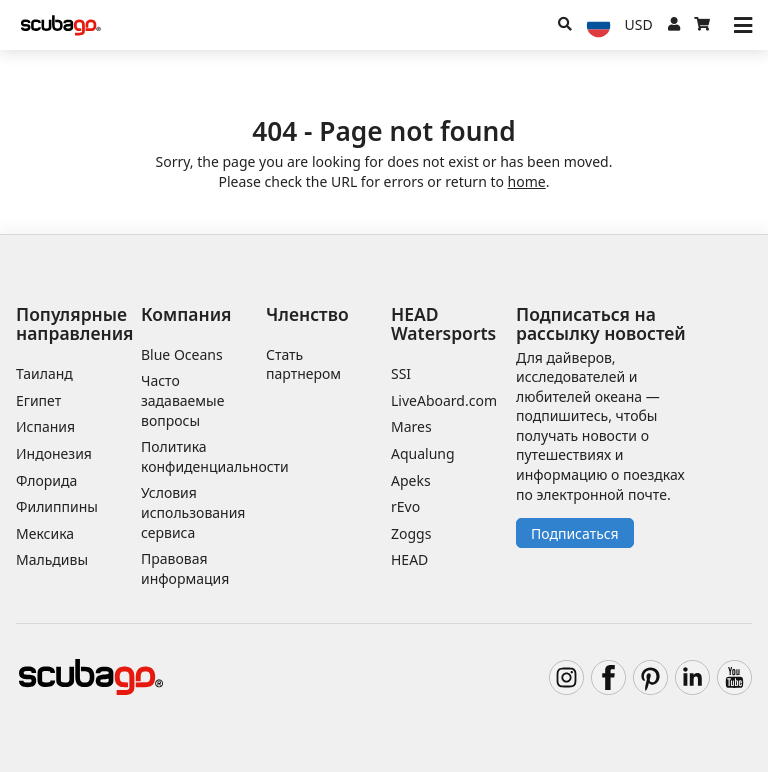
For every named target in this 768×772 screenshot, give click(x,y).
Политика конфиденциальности (215, 456)
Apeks (411, 480)
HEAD (409, 559)
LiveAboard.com (444, 400)
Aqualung (423, 453)
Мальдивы (52, 559)
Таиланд (44, 373)
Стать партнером (303, 364)
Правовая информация (185, 568)
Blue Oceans (182, 354)
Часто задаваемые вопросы (182, 400)
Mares (411, 426)
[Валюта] (639, 25)
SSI (401, 373)
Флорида (46, 480)
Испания (45, 426)
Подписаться (575, 533)
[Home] (61, 25)
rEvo (405, 506)
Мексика (45, 533)
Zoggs (411, 533)
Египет (38, 400)
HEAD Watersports (443, 323)
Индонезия (54, 453)
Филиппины (57, 506)
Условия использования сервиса (193, 512)
